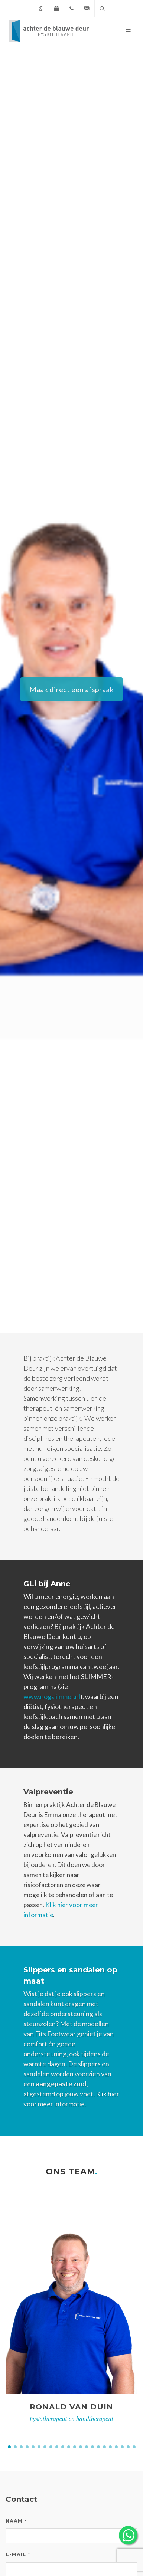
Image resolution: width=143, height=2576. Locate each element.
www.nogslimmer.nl (51, 1696)
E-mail (18, 2554)
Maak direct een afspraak (71, 689)
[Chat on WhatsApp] (41, 8)
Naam (16, 2521)
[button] (9, 2446)
